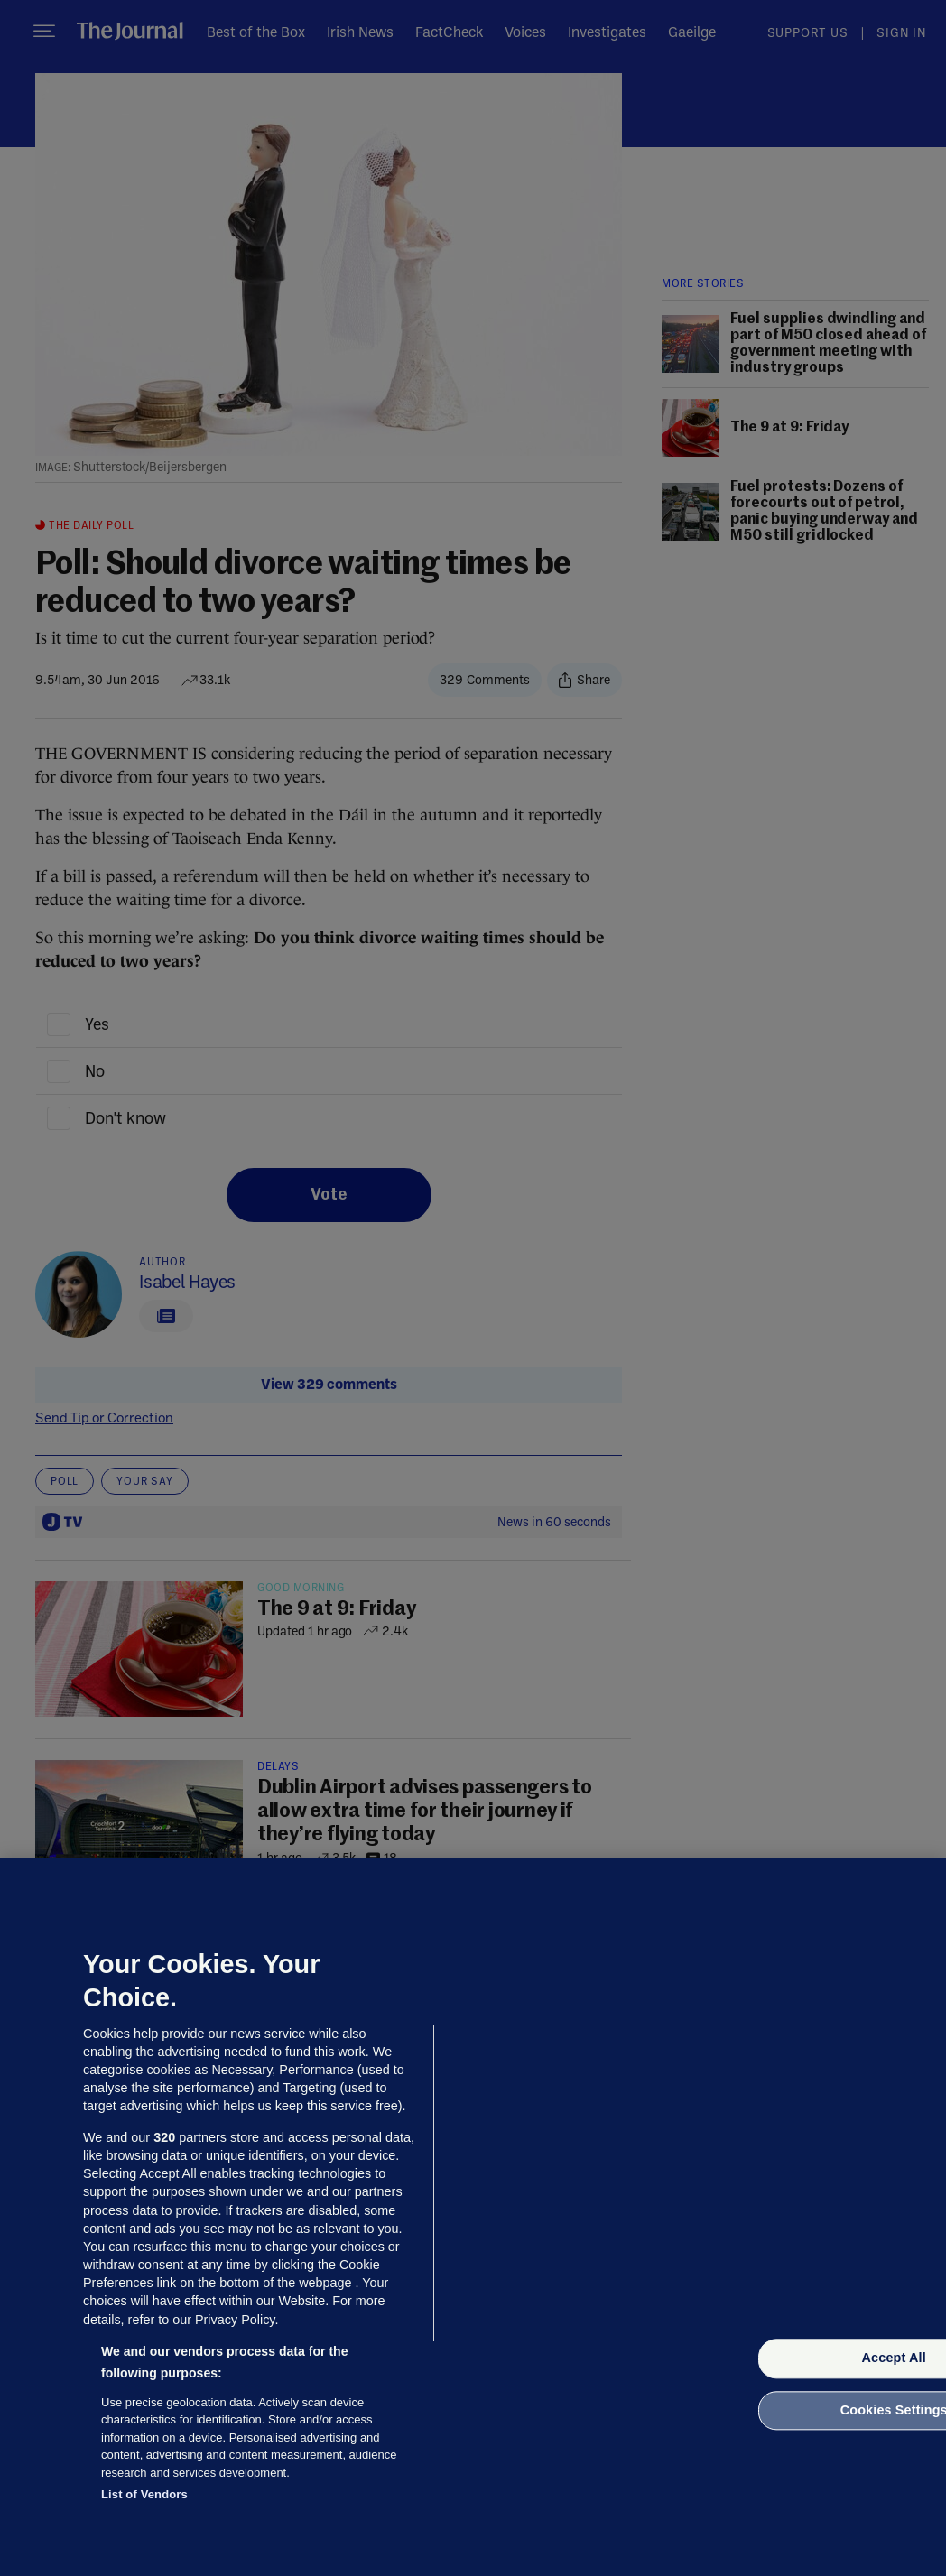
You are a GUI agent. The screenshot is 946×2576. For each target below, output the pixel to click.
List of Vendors (144, 2494)
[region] (473, 2217)
